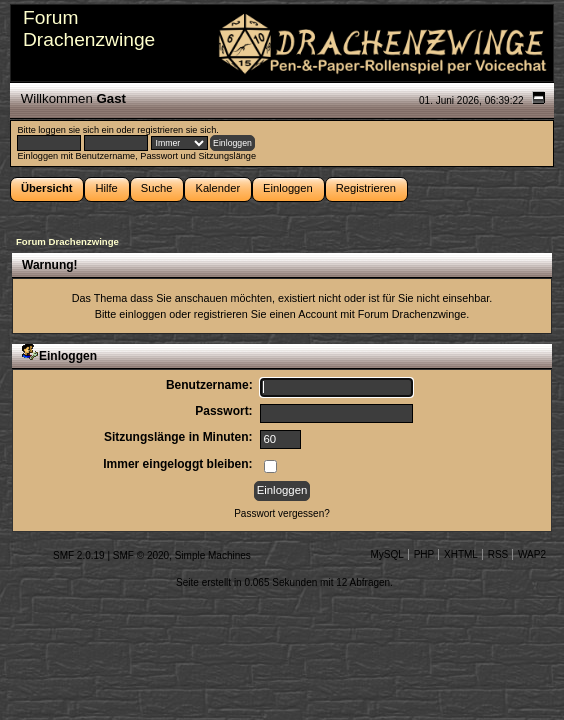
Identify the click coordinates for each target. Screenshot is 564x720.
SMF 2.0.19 (79, 555)
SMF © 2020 (141, 555)
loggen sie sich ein (75, 130)
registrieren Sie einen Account (265, 314)
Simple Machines (213, 555)
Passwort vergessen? (282, 513)
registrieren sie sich (176, 130)
